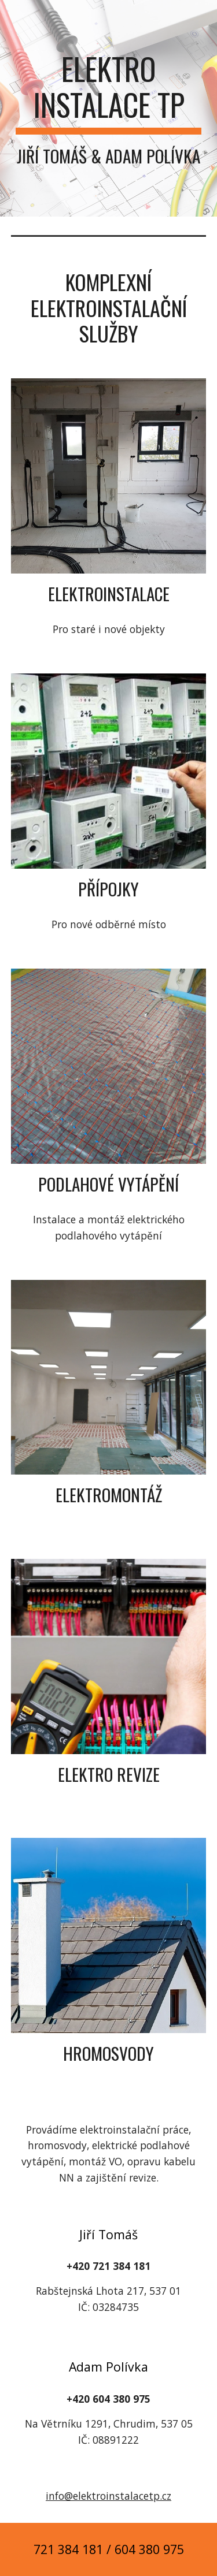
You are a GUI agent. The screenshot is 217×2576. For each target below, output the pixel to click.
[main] (109, 108)
